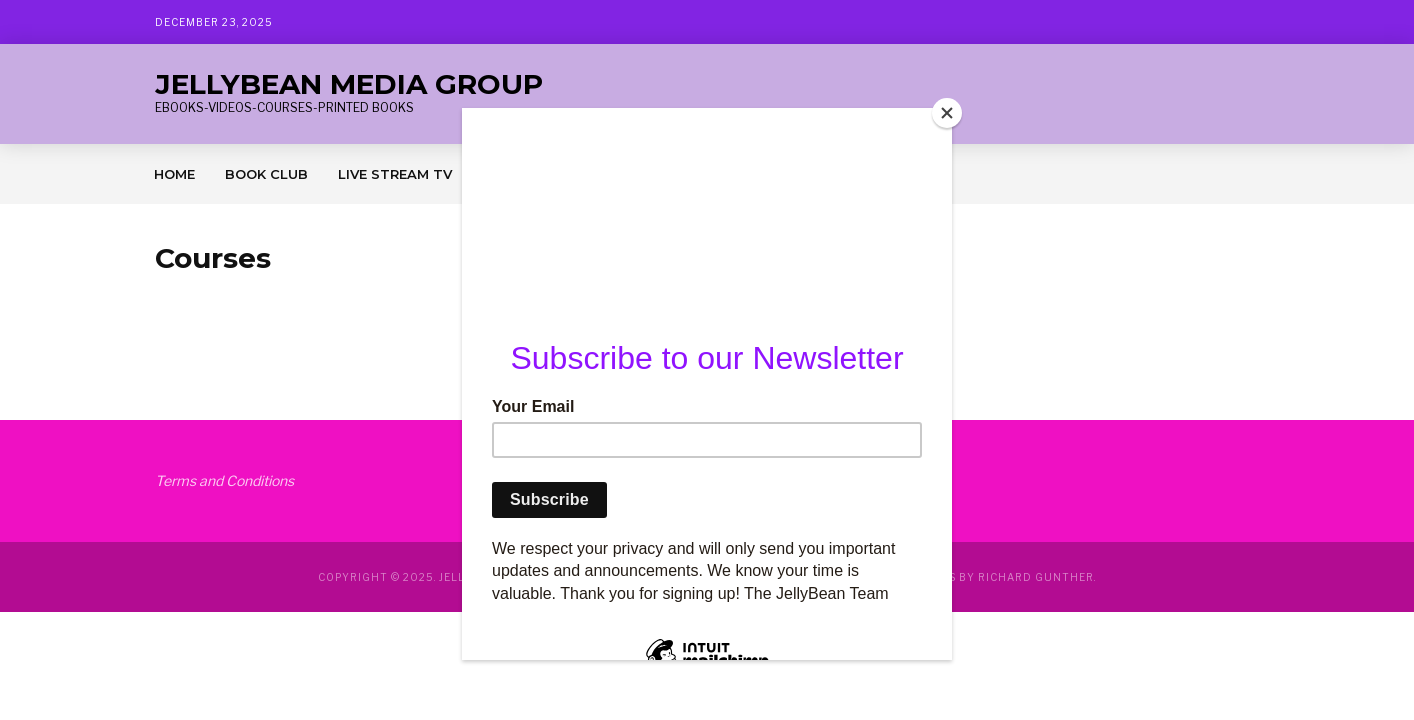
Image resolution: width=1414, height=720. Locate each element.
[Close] (947, 113)
